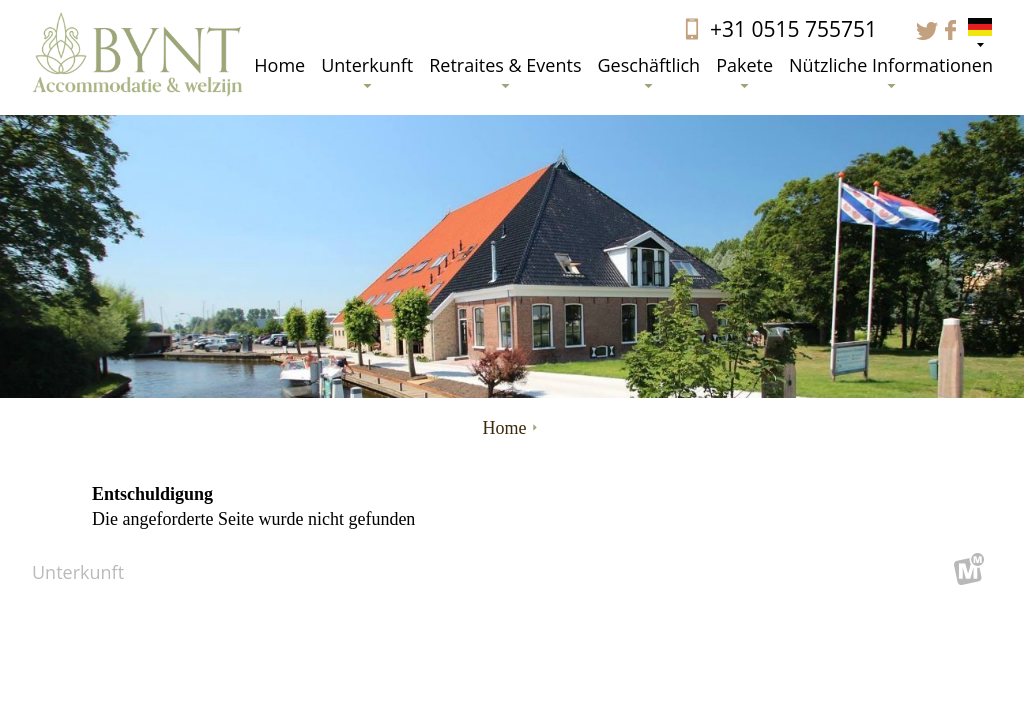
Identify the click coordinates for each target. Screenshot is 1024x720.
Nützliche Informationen (891, 71)
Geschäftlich (648, 71)
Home (279, 65)
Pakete (744, 71)
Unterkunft (367, 71)
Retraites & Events (505, 71)
